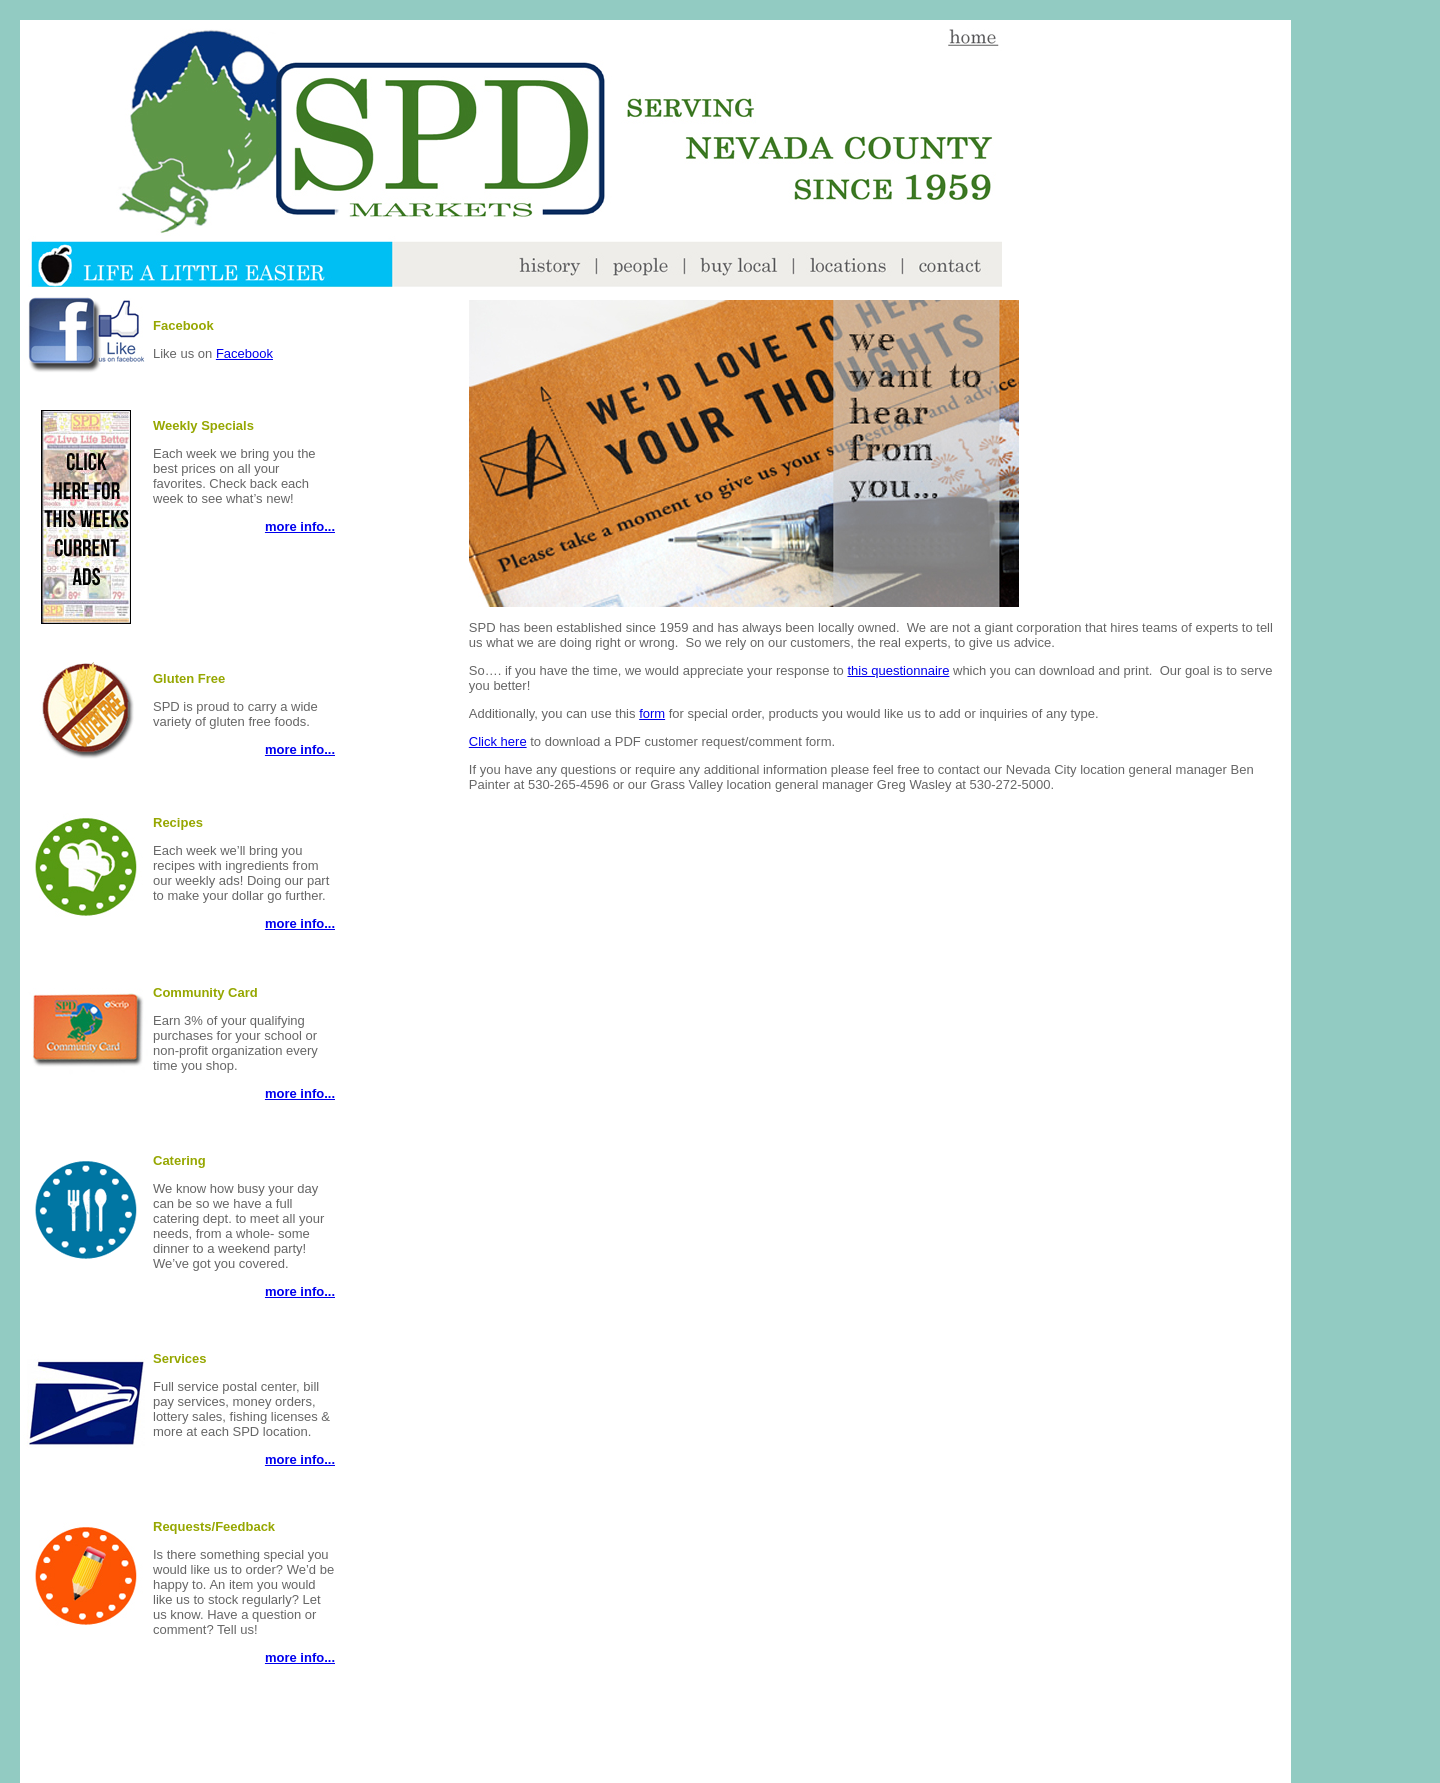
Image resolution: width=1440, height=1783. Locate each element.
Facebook (244, 353)
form (652, 713)
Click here (498, 741)
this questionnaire (898, 670)
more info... (300, 526)
